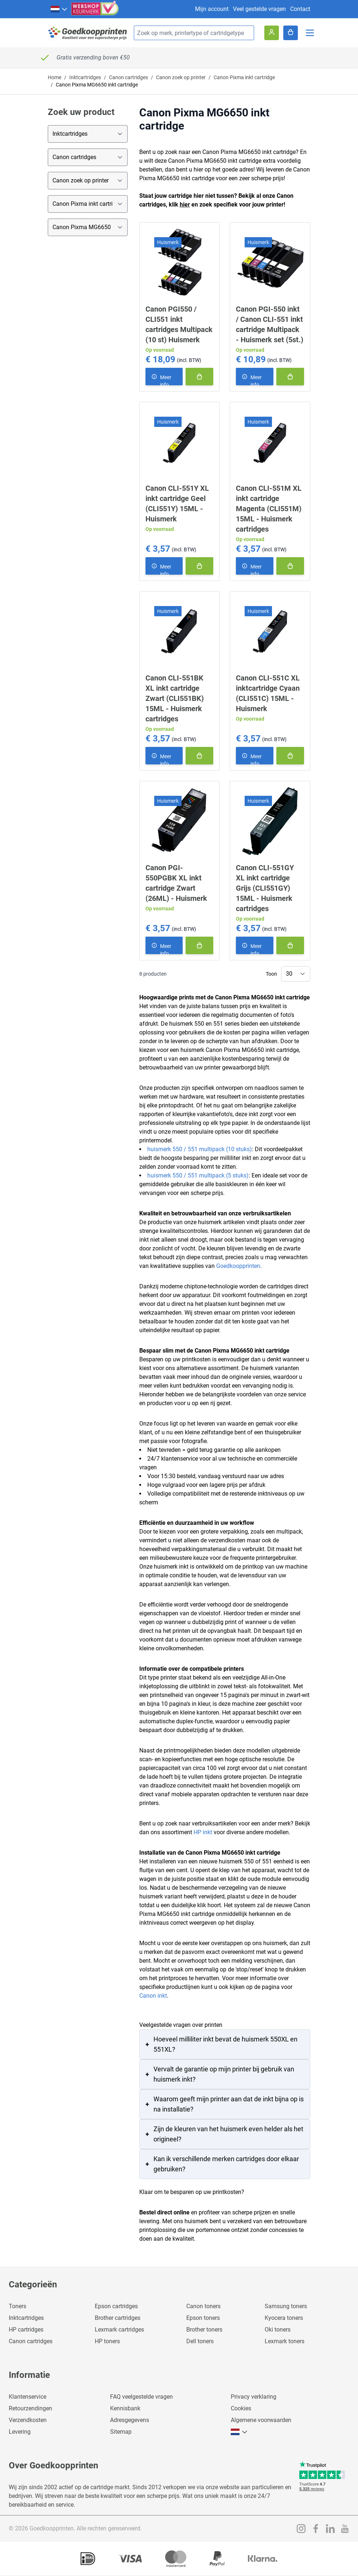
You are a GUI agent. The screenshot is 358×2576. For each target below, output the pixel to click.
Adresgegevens (129, 2420)
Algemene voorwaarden (261, 2420)
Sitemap (121, 2431)
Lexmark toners (284, 2341)
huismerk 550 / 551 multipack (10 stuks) (199, 1149)
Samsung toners (286, 2306)
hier (185, 204)
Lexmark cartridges (119, 2329)
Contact (300, 8)
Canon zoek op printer (181, 77)
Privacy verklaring (253, 2396)
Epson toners (203, 2317)
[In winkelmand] (199, 376)
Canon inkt (153, 1995)
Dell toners (200, 2341)
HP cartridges (26, 2329)
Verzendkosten (28, 2420)
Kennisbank (125, 2408)
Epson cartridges (116, 2306)
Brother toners (204, 2329)
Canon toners (203, 2306)
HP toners (107, 2341)
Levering (20, 2431)
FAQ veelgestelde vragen (141, 2396)
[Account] (271, 32)
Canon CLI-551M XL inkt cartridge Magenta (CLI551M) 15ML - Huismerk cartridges (268, 508)
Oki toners (278, 2329)
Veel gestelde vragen (259, 8)
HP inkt (203, 1832)
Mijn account (212, 8)
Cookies (241, 2408)
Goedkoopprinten (238, 1265)
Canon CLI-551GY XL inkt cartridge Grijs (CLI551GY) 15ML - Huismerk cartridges (265, 888)
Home (54, 77)
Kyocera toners (284, 2317)
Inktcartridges (85, 77)
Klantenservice (27, 2396)
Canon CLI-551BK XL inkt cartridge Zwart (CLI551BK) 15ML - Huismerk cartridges (174, 698)
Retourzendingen (30, 2408)
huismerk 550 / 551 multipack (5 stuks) (198, 1175)
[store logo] (88, 33)
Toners (17, 2306)
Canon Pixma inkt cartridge (244, 77)
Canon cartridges (128, 77)
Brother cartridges (117, 2317)
